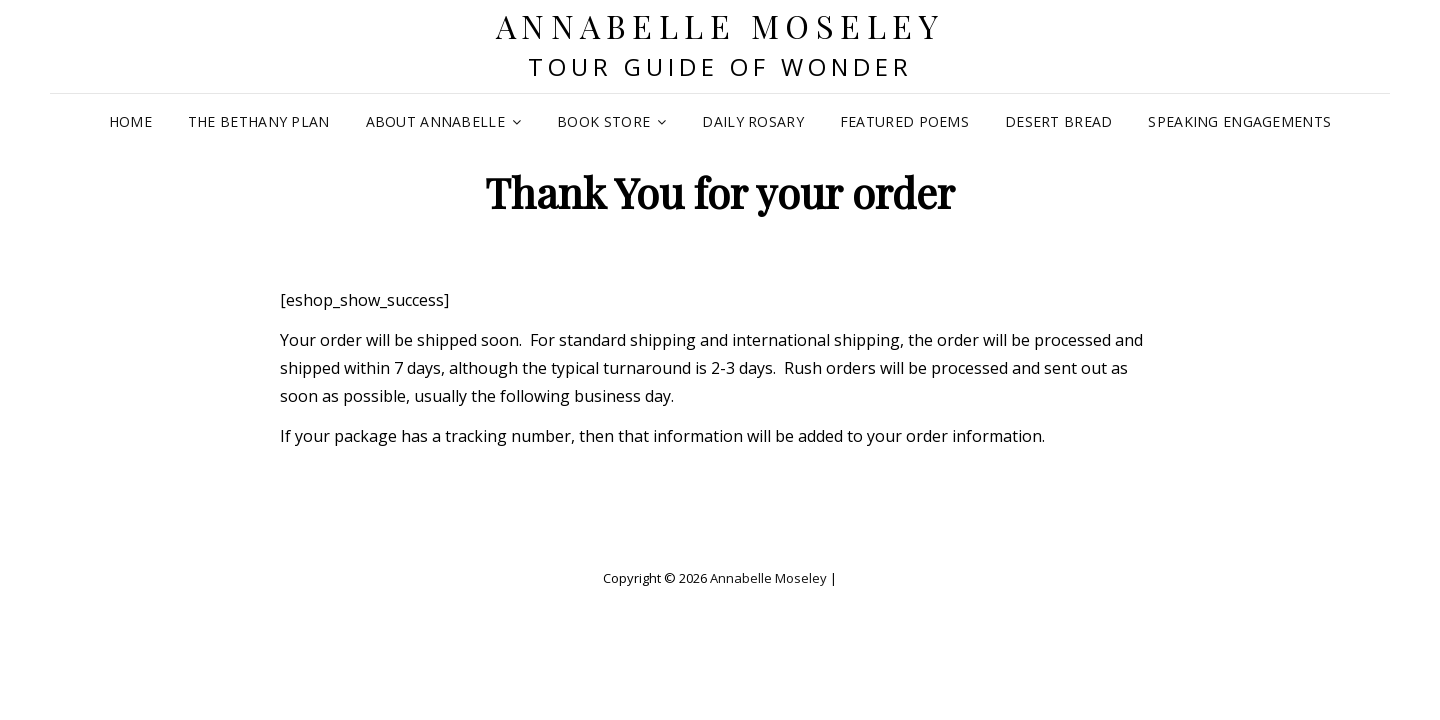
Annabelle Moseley (720, 25)
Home (130, 121)
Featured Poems (904, 121)
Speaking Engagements (1239, 121)
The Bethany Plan (259, 121)
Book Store (603, 121)
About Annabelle (435, 121)
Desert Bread (1058, 121)
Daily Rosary (752, 121)
